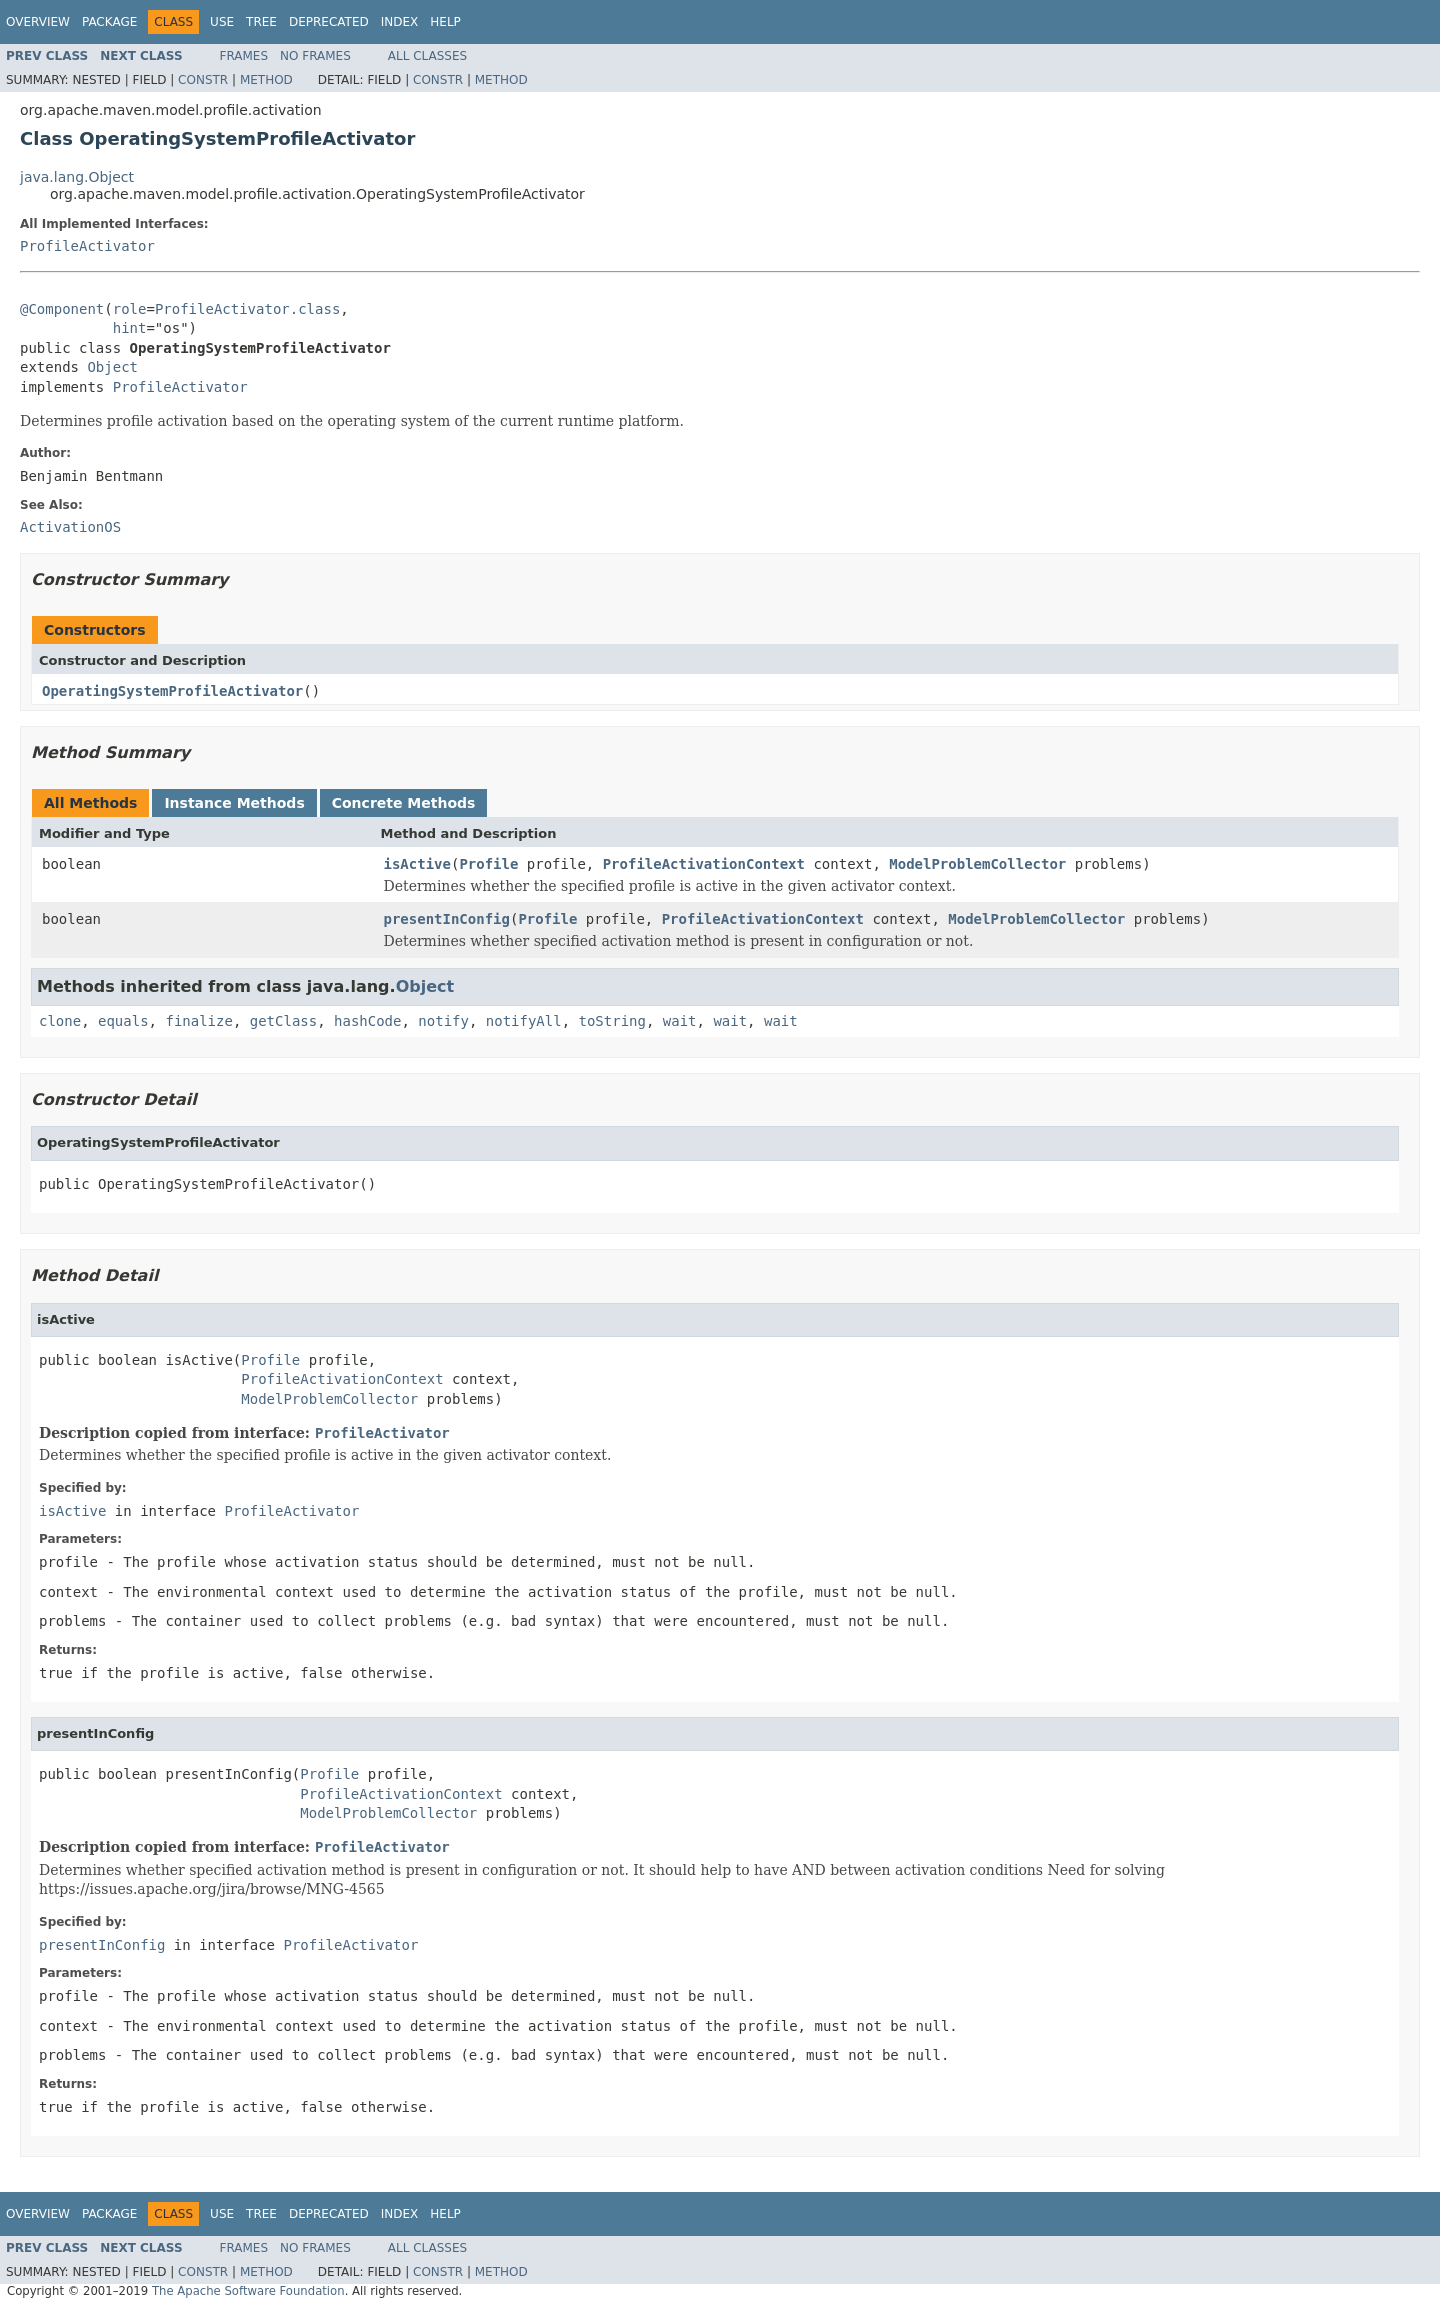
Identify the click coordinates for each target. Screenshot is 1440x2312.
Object (112, 367)
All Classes (427, 56)
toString (612, 1021)
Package (109, 22)
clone (60, 1021)
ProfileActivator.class (247, 309)
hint (130, 328)
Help (445, 22)
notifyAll (524, 1021)
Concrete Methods (404, 803)
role (130, 309)
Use (222, 22)
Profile (488, 864)
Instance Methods (234, 803)
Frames (244, 56)
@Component (62, 309)
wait (680, 1021)
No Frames (315, 56)
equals (123, 1021)
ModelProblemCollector (977, 864)
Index (400, 22)
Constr (203, 80)
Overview (38, 22)
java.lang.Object (77, 177)
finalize (198, 1021)
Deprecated (329, 22)
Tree (261, 22)
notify (443, 1021)
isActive (417, 864)
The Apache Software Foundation (248, 2291)
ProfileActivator (87, 246)
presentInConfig (447, 919)
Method (266, 80)
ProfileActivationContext (704, 864)
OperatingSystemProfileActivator (172, 691)
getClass (283, 1021)
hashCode (367, 1021)
